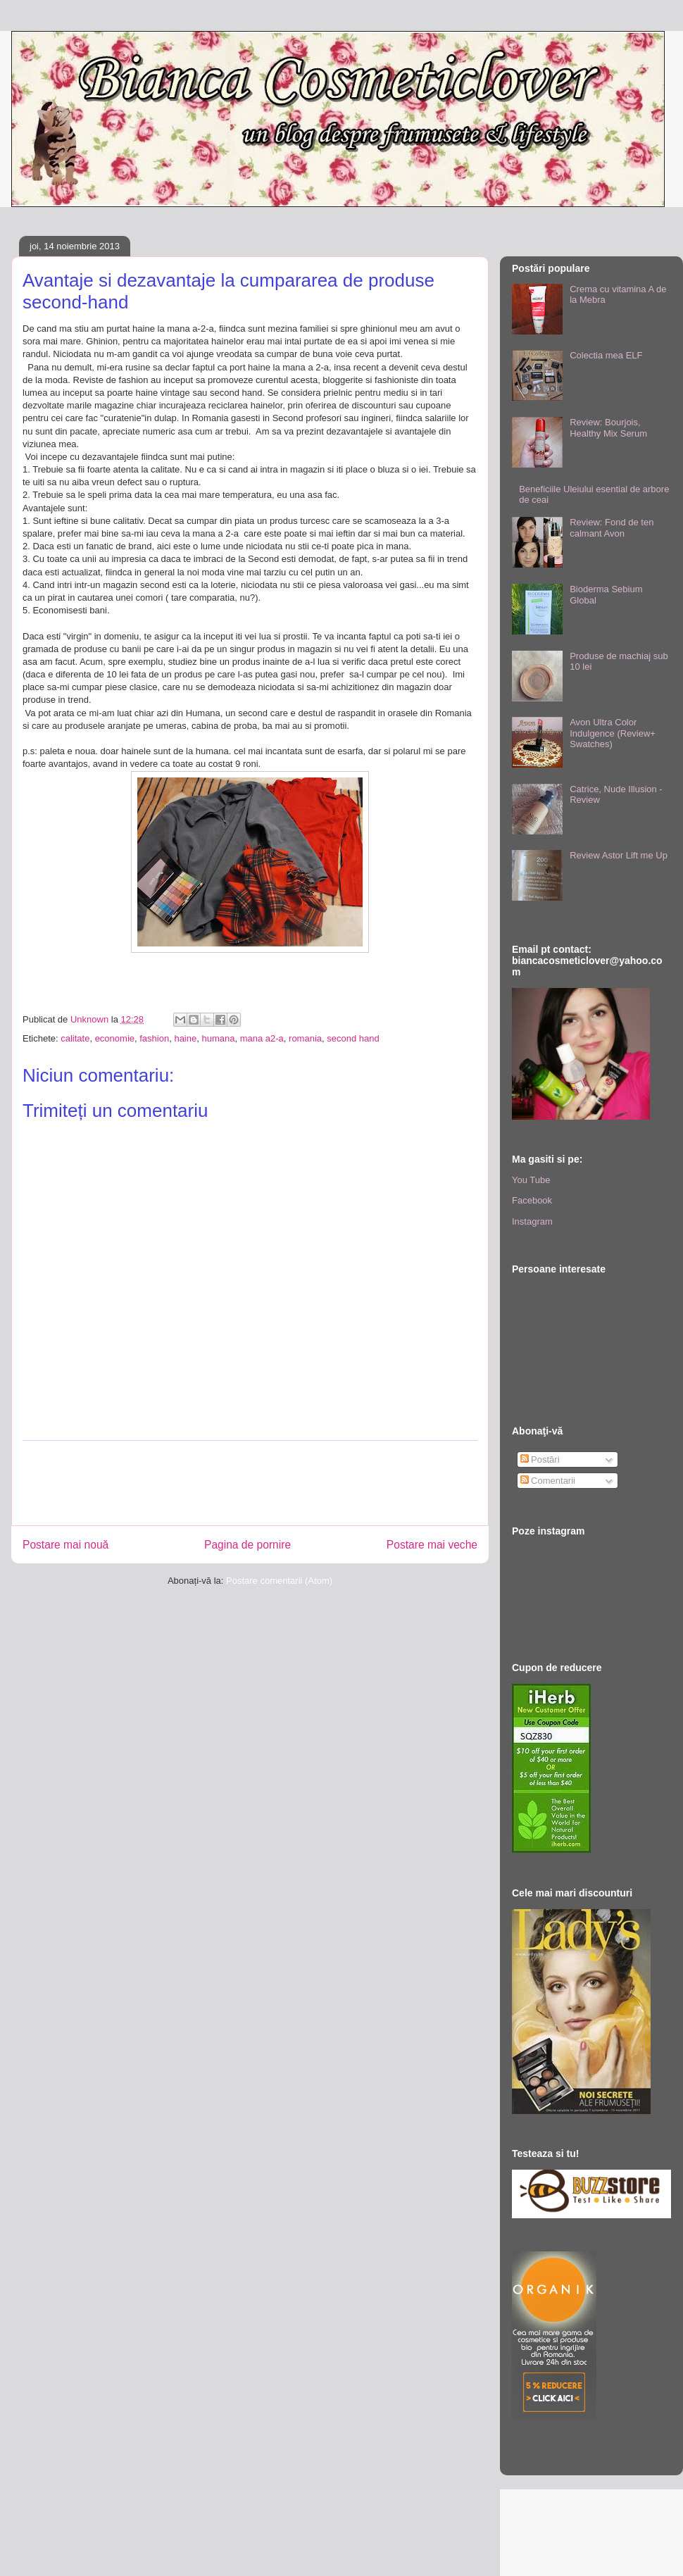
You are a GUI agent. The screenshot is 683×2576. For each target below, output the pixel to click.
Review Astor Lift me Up (619, 855)
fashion (154, 1038)
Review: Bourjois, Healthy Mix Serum (608, 428)
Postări (540, 1459)
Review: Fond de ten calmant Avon (611, 528)
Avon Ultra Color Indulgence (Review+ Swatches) (613, 733)
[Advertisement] (279, 1483)
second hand (353, 1038)
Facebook (532, 1200)
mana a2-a (262, 1038)
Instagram (532, 1221)
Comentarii (547, 1480)
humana (217, 1038)
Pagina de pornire (247, 1545)
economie (114, 1038)
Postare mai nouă (65, 1545)
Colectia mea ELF (606, 355)
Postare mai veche (432, 1545)
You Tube (531, 1180)
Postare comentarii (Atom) (279, 1580)
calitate (75, 1038)
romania (305, 1038)
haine (185, 1038)
